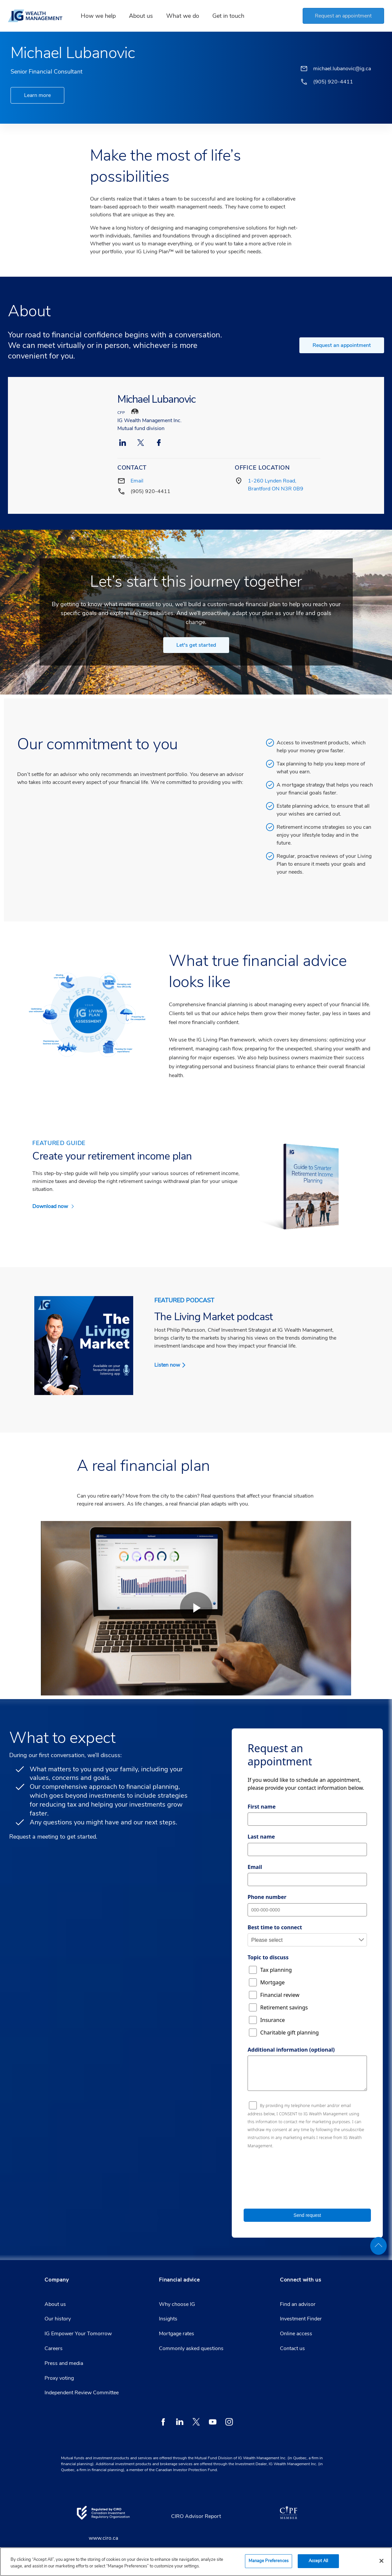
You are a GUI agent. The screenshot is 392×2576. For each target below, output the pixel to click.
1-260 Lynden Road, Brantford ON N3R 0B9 (275, 484)
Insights (168, 2318)
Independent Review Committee (82, 2392)
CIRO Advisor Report (196, 2516)
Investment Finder (301, 2318)
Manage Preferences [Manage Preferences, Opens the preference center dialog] (268, 2561)
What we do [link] (185, 16)
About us (55, 2304)
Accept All (318, 2561)
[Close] (381, 2561)
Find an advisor (298, 2304)
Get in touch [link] (231, 16)
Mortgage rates (176, 2333)
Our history (58, 2318)
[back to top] (378, 2246)
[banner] (40, 16)
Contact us (292, 2348)
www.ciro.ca (103, 2538)
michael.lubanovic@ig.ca (342, 68)
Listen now (167, 1365)
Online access (296, 2333)
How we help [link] (101, 16)
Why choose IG (177, 2304)
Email (137, 480)
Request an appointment (342, 345)
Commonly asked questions (191, 2348)
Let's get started (196, 645)
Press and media (64, 2363)
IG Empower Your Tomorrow (78, 2333)
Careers (54, 2348)
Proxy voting (59, 2378)
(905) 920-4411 (150, 491)
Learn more (37, 95)
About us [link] (144, 16)
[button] (342, 16)
